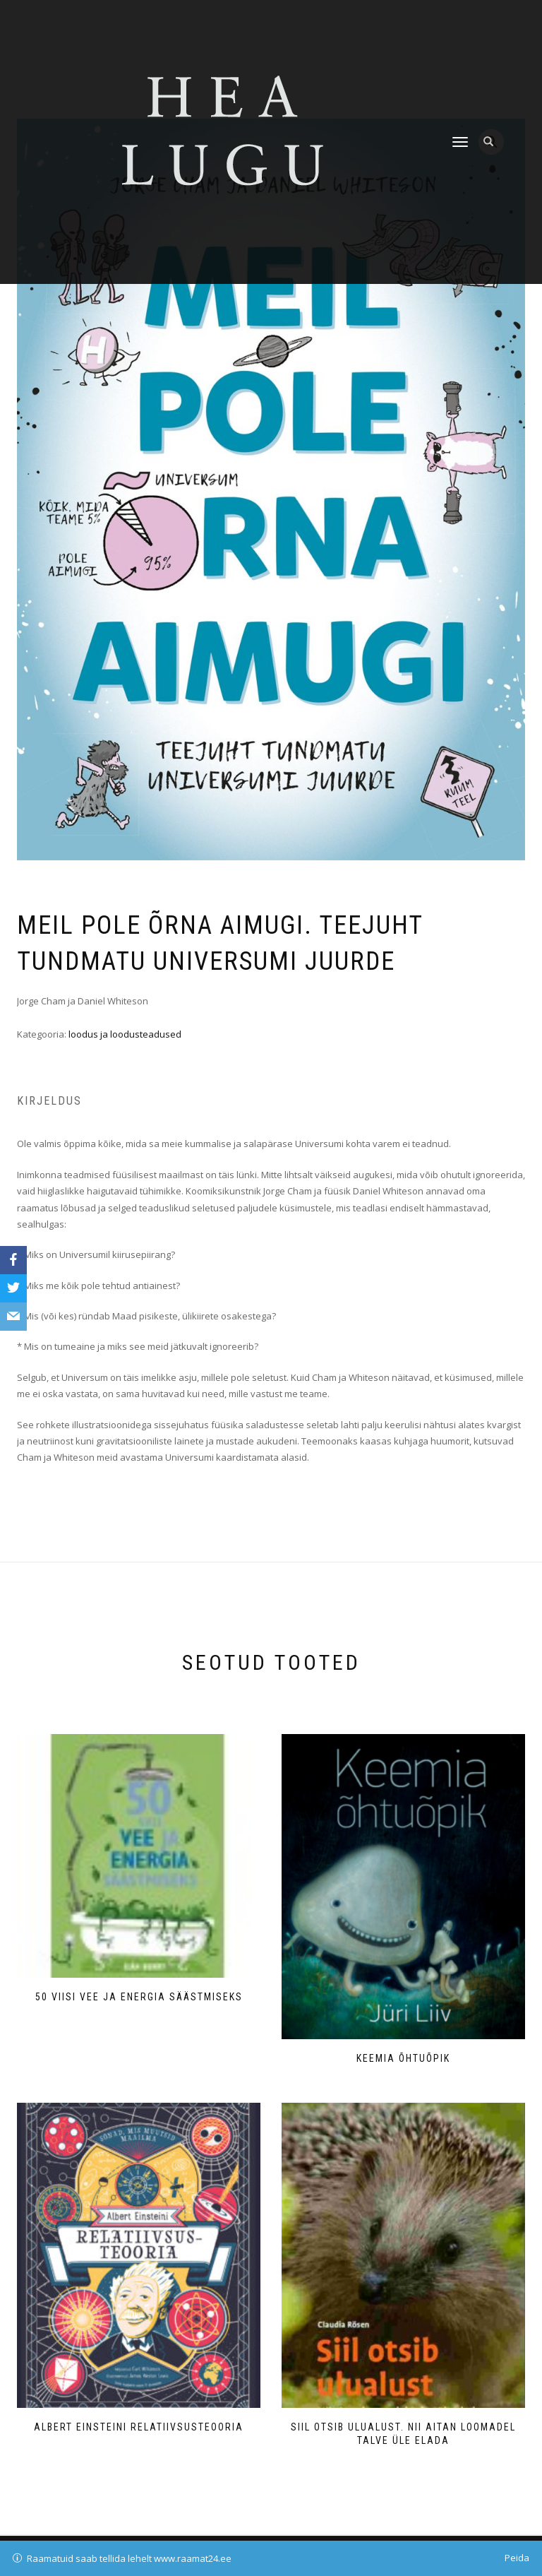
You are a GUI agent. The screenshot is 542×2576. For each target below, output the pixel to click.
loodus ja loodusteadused (124, 1034)
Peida (517, 2557)
